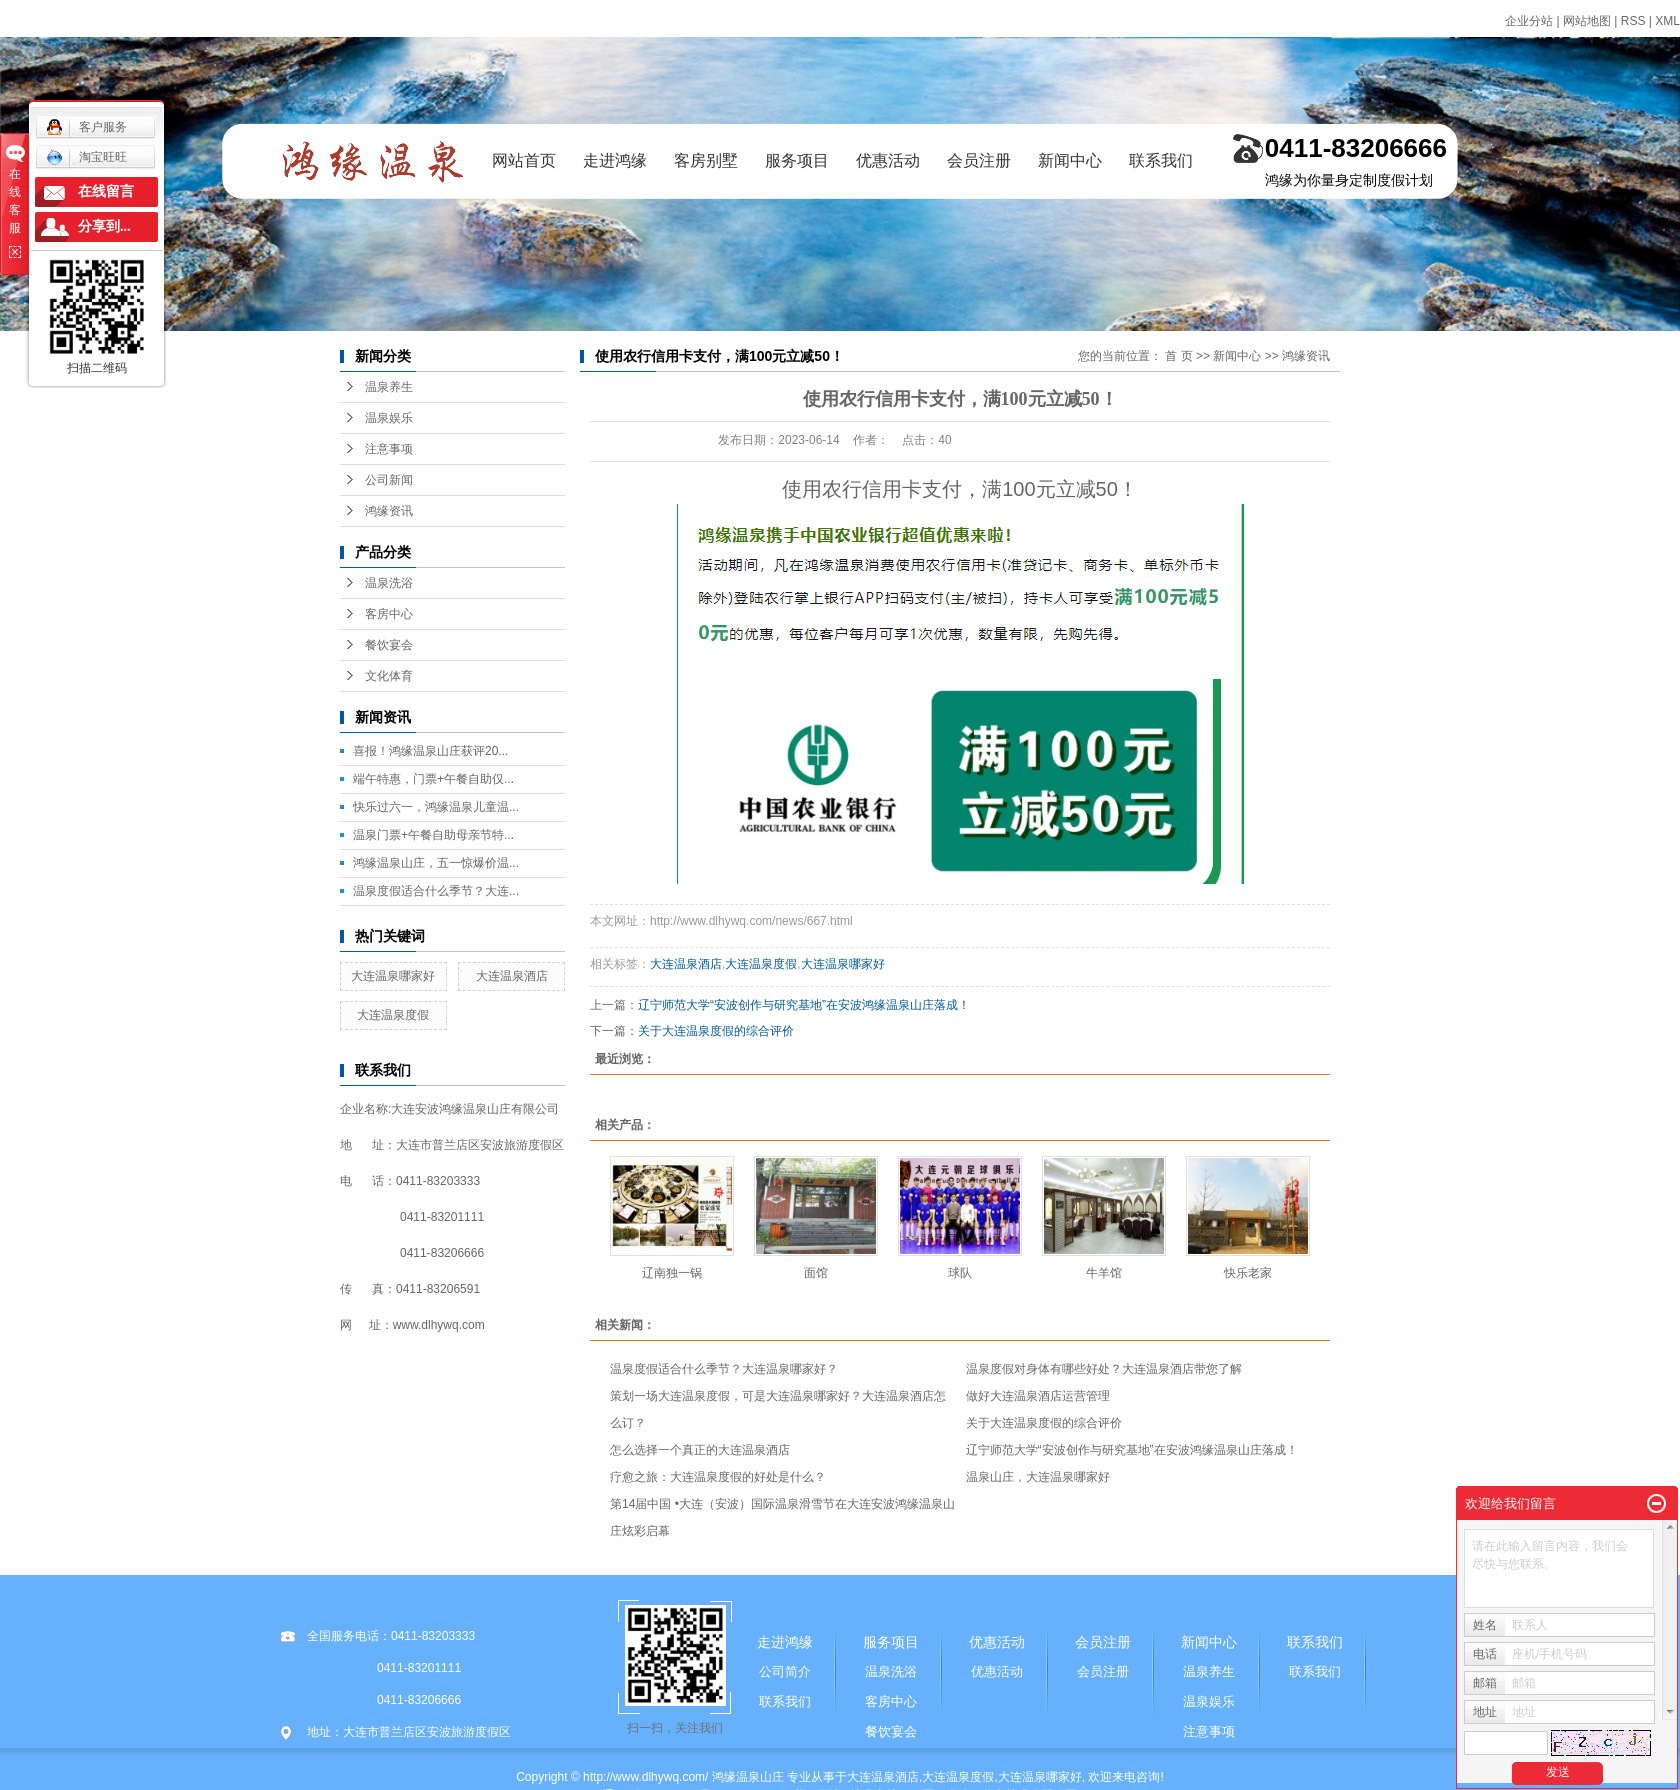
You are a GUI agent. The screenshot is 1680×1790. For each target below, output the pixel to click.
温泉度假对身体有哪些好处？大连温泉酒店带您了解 (1104, 1369)
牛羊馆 (1104, 1273)
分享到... (104, 226)
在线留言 (106, 191)
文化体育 (389, 676)
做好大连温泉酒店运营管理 (1038, 1396)
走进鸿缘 (615, 160)
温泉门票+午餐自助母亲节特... (433, 835)
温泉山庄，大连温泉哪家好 (1038, 1477)
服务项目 (797, 160)
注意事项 (389, 449)
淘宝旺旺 (86, 157)
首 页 (1178, 356)
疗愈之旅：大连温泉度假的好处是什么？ (718, 1477)
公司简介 (785, 1671)
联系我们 (1161, 160)
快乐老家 (1248, 1273)
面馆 (816, 1273)
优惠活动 (888, 160)
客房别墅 (706, 160)
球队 (960, 1273)
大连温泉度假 (393, 1015)
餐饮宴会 (389, 645)
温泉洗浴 (389, 583)
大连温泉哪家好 (393, 976)
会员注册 (979, 160)
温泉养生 (389, 387)
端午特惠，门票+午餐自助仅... (433, 779)
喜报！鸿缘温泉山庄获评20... (430, 751)
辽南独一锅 (672, 1273)
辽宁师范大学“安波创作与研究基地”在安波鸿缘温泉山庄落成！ (804, 1005)
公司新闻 (389, 480)
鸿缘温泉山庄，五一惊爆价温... (436, 863)
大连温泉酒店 (512, 976)
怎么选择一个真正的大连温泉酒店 (700, 1450)
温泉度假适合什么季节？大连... (436, 891)
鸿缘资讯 (389, 511)
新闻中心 (1070, 160)
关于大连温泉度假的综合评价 (716, 1031)
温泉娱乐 (389, 418)
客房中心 (389, 614)
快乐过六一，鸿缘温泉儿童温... (436, 807)
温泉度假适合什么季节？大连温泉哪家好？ (724, 1369)
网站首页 (524, 160)
